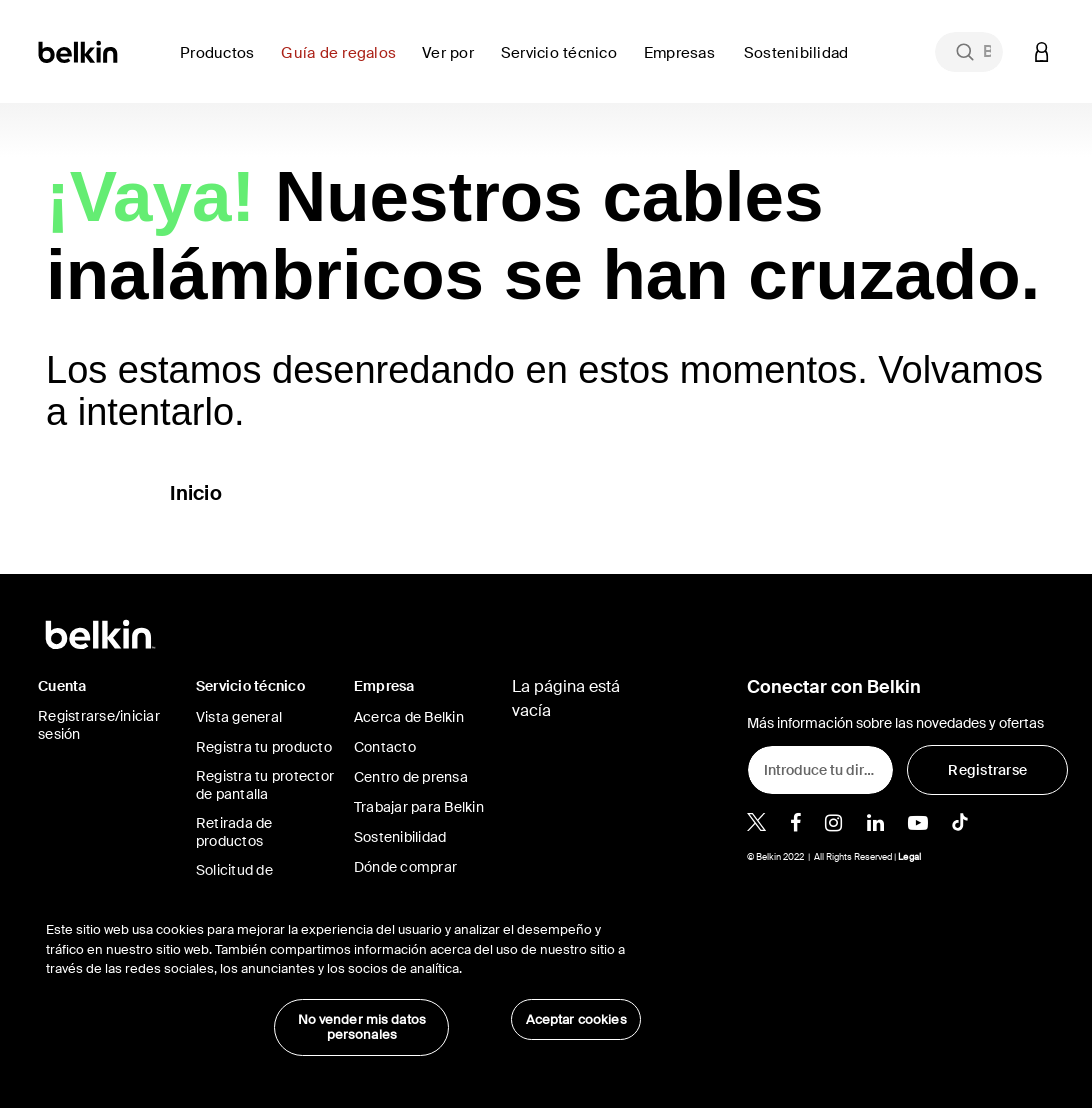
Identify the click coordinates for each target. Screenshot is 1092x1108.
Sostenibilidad (400, 837)
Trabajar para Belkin (419, 807)
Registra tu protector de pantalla (265, 785)
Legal (909, 857)
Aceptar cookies (576, 1019)
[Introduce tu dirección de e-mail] (820, 770)
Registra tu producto (264, 747)
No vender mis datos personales (362, 1027)
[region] (343, 978)
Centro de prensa (411, 777)
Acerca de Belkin (409, 717)
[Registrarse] (987, 770)
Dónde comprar (405, 867)
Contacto (385, 747)
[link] (343, 64)
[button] (1042, 51)
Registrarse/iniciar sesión (99, 725)
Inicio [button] (196, 493)
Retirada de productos (234, 832)
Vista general (239, 717)
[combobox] (969, 52)
